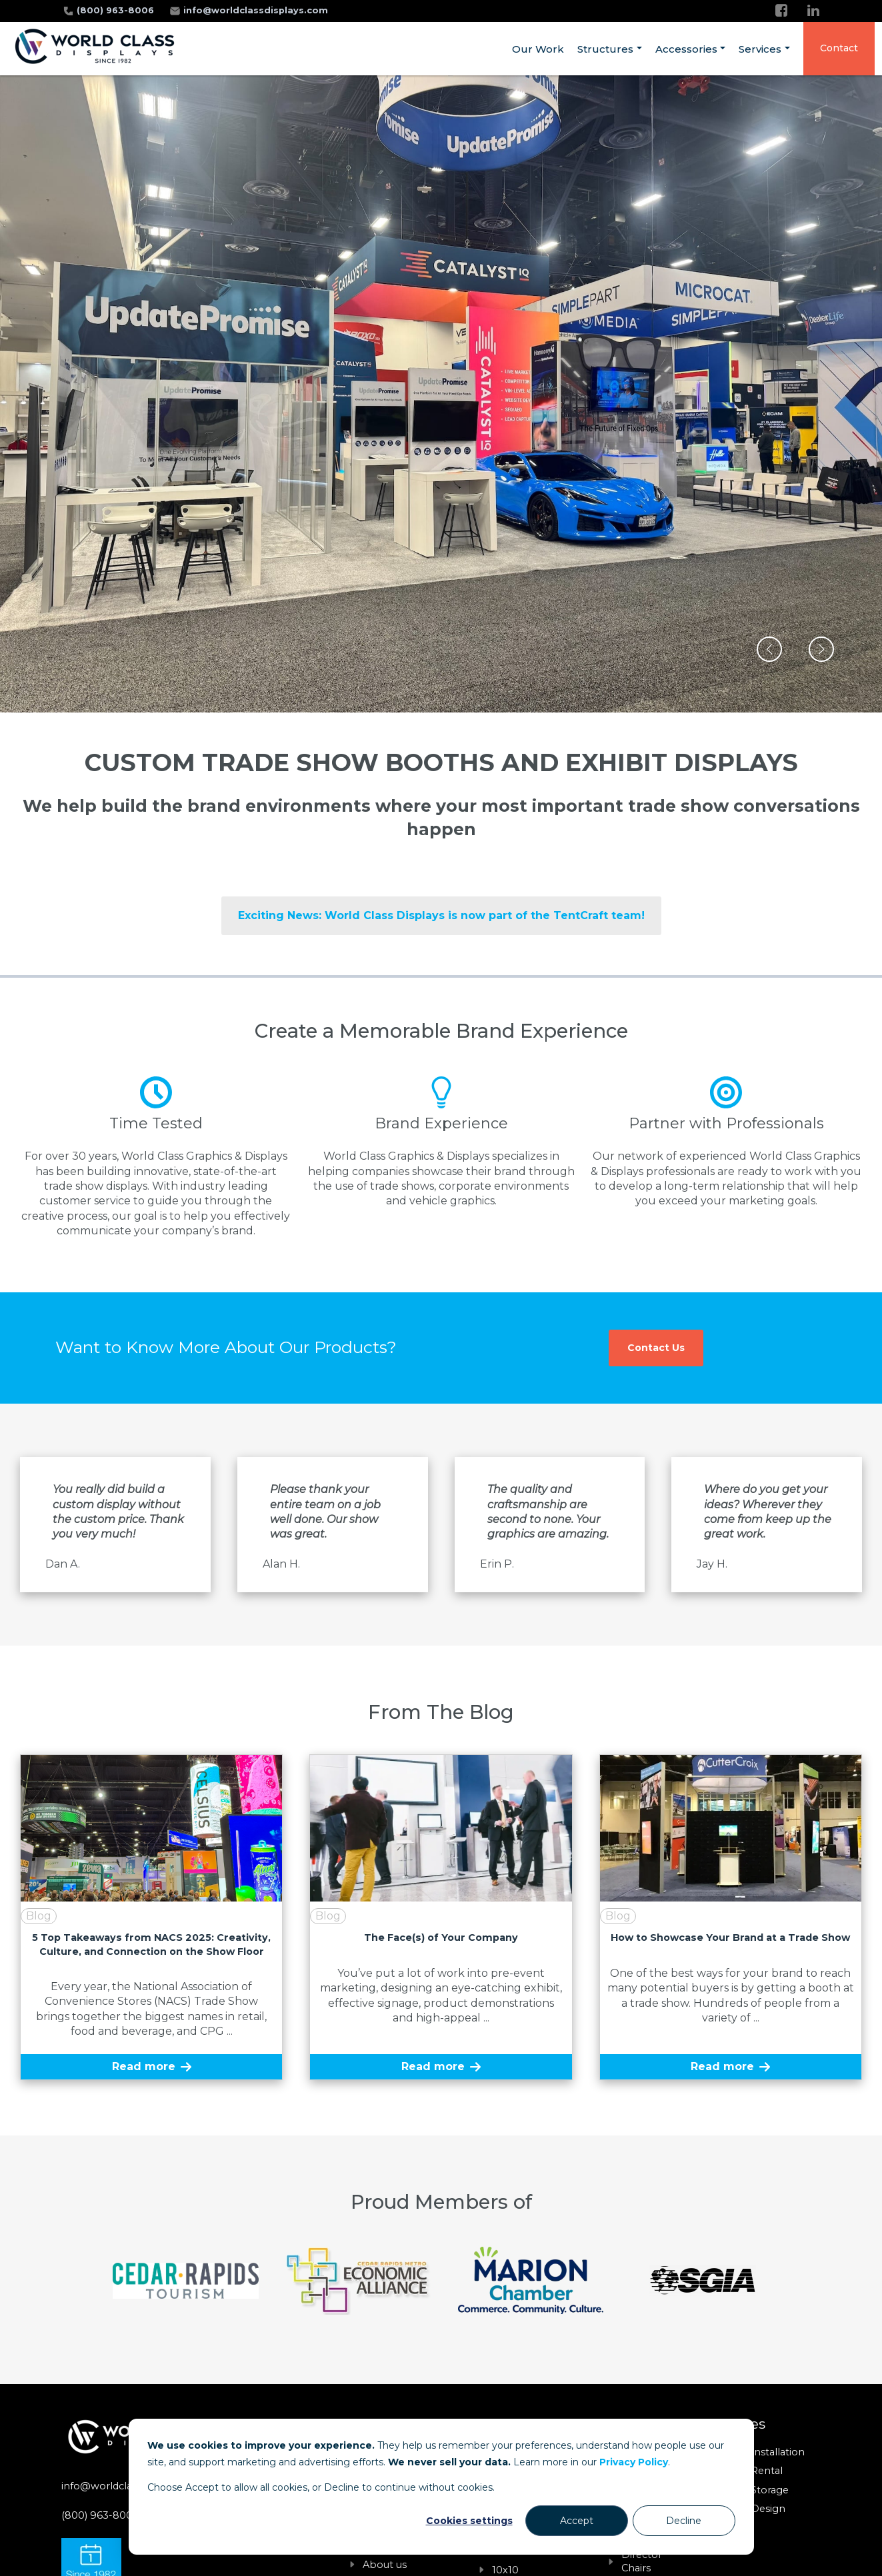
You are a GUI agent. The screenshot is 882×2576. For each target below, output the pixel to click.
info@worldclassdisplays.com (255, 10)
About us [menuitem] (385, 2565)
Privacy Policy (633, 2462)
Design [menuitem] (768, 2509)
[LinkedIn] (813, 10)
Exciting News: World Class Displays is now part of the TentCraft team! (441, 915)
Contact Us (656, 1348)
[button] (769, 649)
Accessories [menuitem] (686, 49)
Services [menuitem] (760, 49)
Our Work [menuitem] (538, 49)
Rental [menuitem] (767, 2471)
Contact (839, 48)
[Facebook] (781, 10)
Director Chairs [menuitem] (641, 2561)
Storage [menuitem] (770, 2490)
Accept (576, 2521)
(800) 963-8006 (117, 10)
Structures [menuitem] (605, 49)
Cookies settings (469, 2521)
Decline (683, 2521)
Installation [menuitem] (778, 2452)
